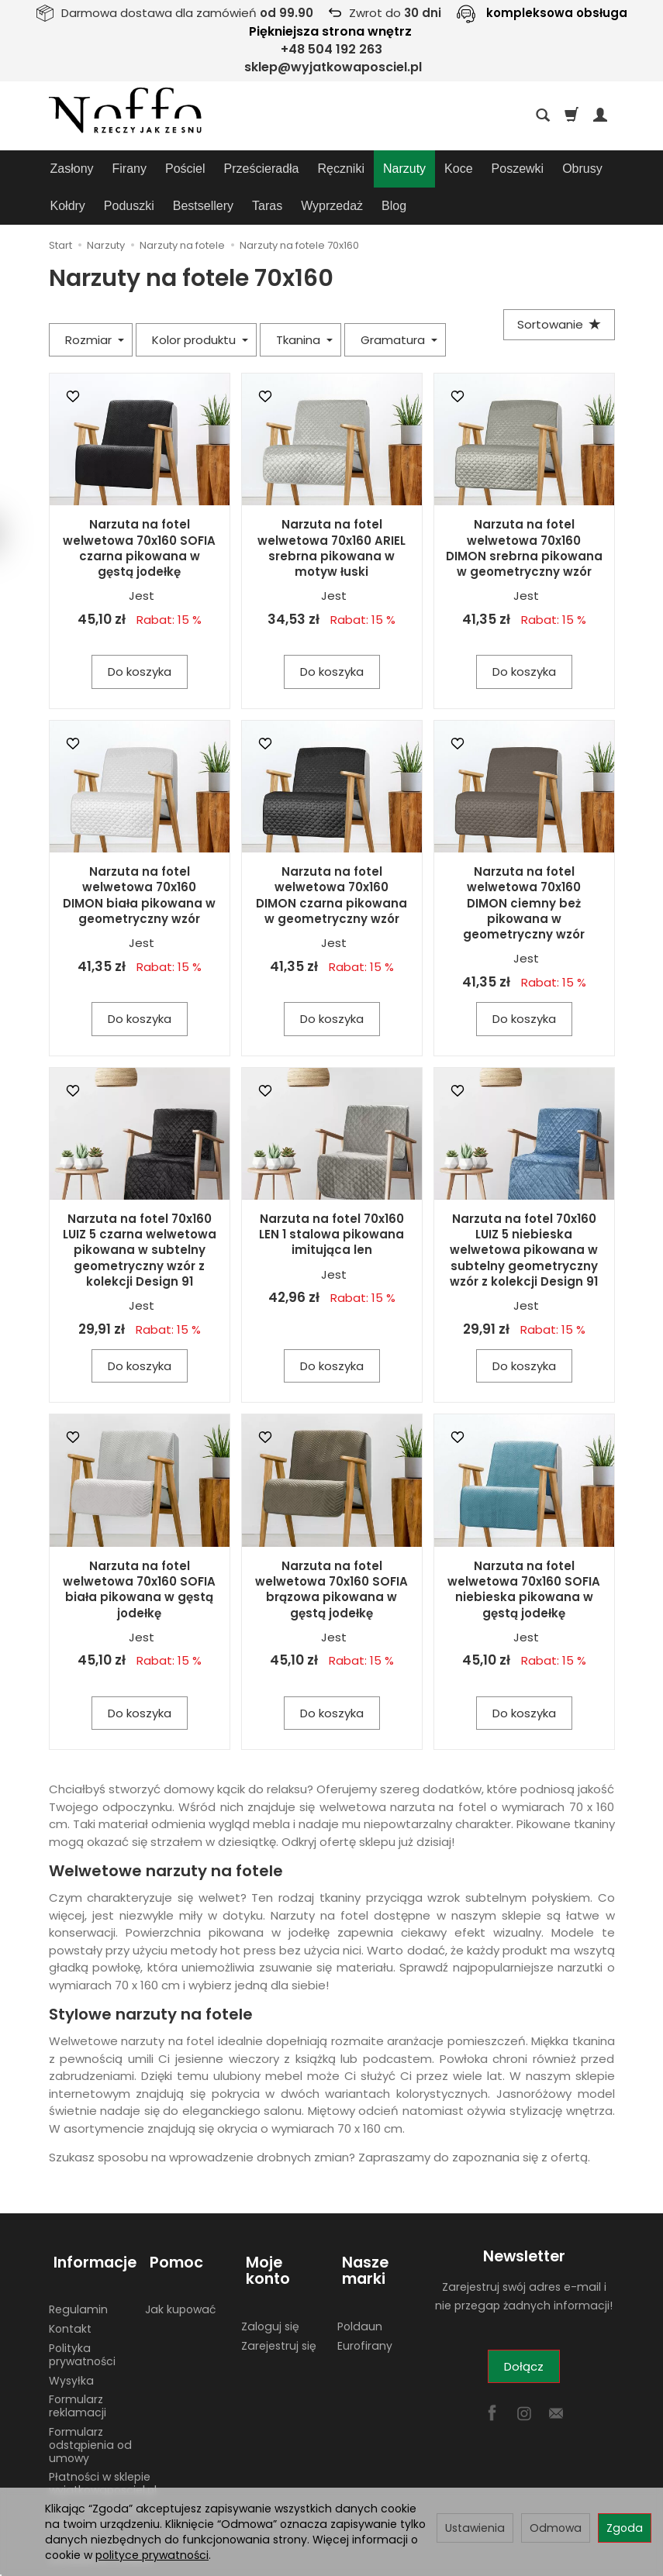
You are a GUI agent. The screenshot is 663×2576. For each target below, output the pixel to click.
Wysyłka (71, 2330)
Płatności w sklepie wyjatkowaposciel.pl (103, 2433)
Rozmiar (94, 302)
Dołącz (524, 2329)
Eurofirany (364, 2295)
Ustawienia (475, 2528)
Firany (129, 168)
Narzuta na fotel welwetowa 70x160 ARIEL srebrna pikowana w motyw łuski (331, 510)
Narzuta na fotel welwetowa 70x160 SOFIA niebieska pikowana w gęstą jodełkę (523, 1552)
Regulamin (78, 2260)
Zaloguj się (270, 2260)
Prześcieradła (261, 168)
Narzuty (404, 168)
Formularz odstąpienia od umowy (90, 2395)
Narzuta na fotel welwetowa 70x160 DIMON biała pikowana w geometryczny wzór (139, 858)
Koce (458, 168)
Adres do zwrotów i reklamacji (100, 2466)
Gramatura (399, 302)
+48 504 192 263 (331, 49)
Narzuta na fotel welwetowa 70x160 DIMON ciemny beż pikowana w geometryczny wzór (524, 865)
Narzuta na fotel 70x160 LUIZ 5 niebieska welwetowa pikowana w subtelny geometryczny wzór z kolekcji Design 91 (524, 1212)
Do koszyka (139, 634)
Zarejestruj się (278, 2279)
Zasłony (72, 168)
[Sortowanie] (557, 288)
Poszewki (518, 168)
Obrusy (582, 168)
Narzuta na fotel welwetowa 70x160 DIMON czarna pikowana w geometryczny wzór (331, 858)
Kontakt (70, 2279)
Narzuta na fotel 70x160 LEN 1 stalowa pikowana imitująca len (331, 1197)
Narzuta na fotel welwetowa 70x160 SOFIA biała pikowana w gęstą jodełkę (139, 1552)
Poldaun (359, 2277)
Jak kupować (180, 2260)
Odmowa (556, 2528)
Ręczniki (341, 168)
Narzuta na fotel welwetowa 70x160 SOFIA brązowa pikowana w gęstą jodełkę (331, 1552)
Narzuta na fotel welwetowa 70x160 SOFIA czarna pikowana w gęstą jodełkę (139, 510)
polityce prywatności (152, 2555)
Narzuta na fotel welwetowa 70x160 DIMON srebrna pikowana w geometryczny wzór (524, 510)
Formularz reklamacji (77, 2356)
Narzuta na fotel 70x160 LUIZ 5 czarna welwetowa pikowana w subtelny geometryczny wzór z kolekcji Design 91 (139, 1212)
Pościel (185, 168)
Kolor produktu (200, 302)
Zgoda (624, 2528)
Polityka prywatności (82, 2305)
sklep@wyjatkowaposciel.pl (333, 67)
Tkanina (304, 302)
